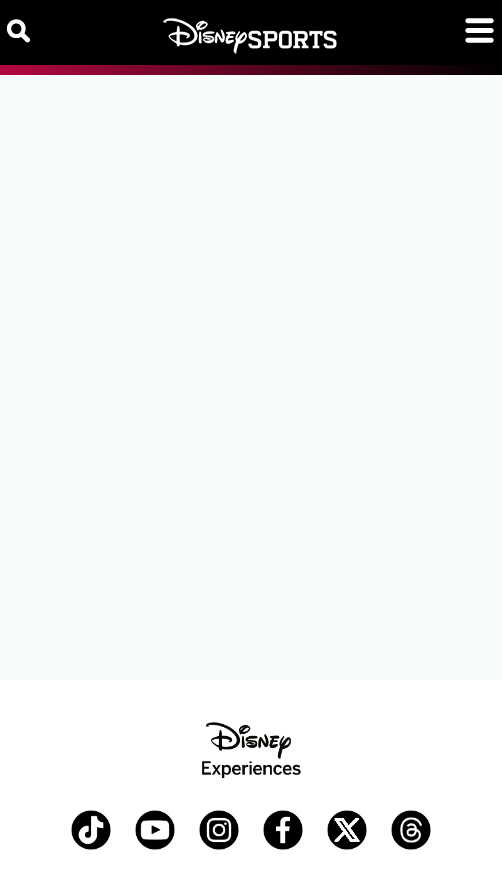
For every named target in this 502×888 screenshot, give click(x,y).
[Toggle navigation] (479, 30)
